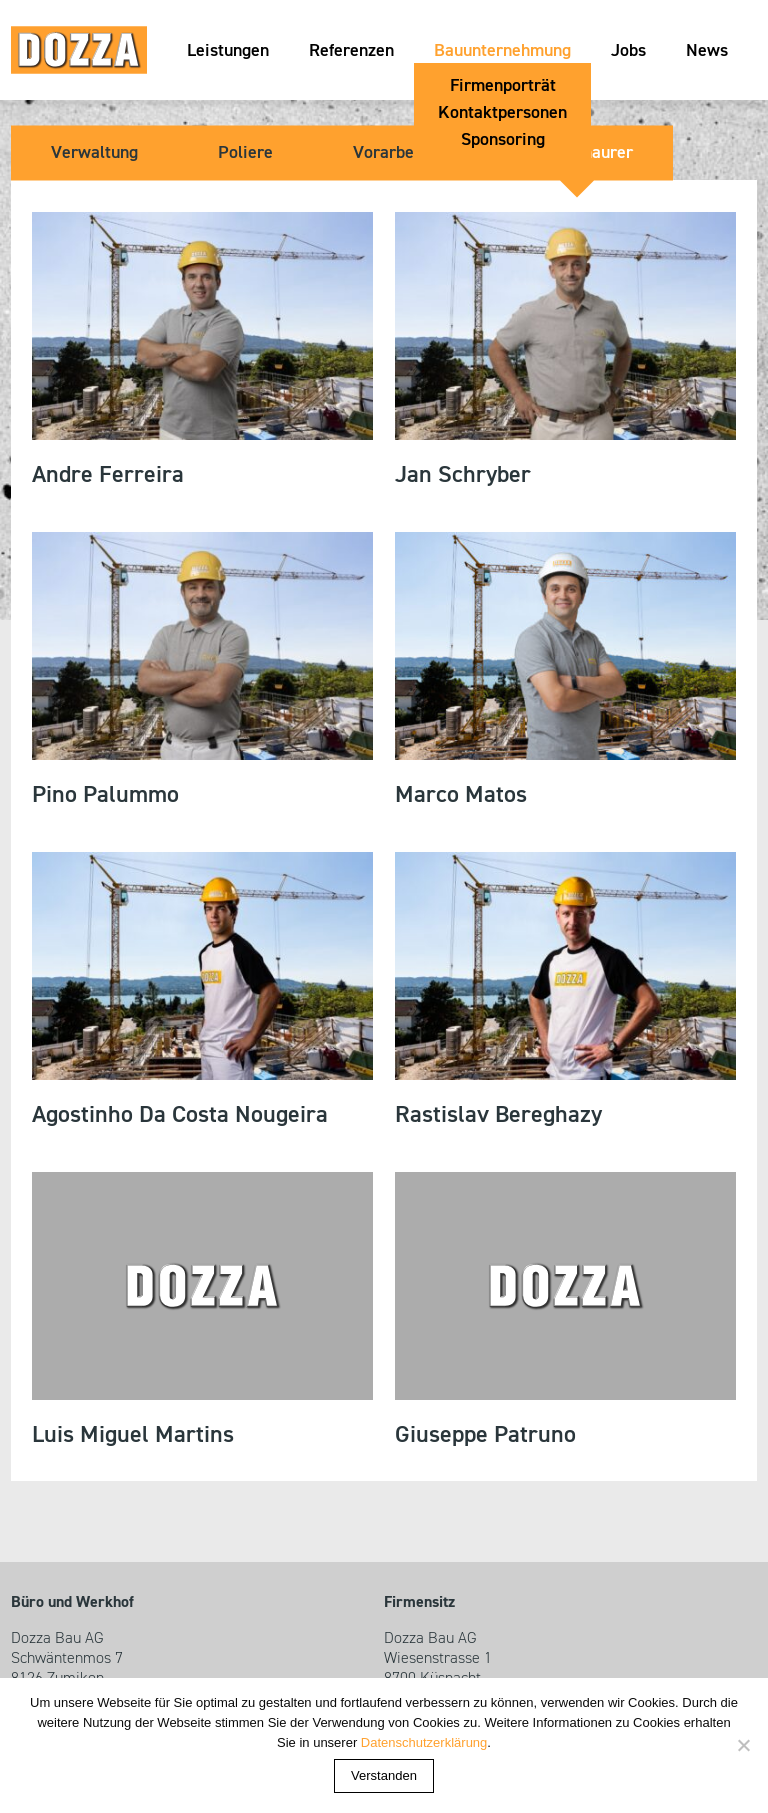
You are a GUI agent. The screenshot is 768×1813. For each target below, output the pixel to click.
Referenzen (351, 51)
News (707, 51)
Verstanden (384, 1775)
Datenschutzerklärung (424, 1742)
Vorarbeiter (397, 153)
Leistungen (228, 51)
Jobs (628, 51)
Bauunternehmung (502, 51)
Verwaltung (94, 153)
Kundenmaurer (577, 153)
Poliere (245, 153)
